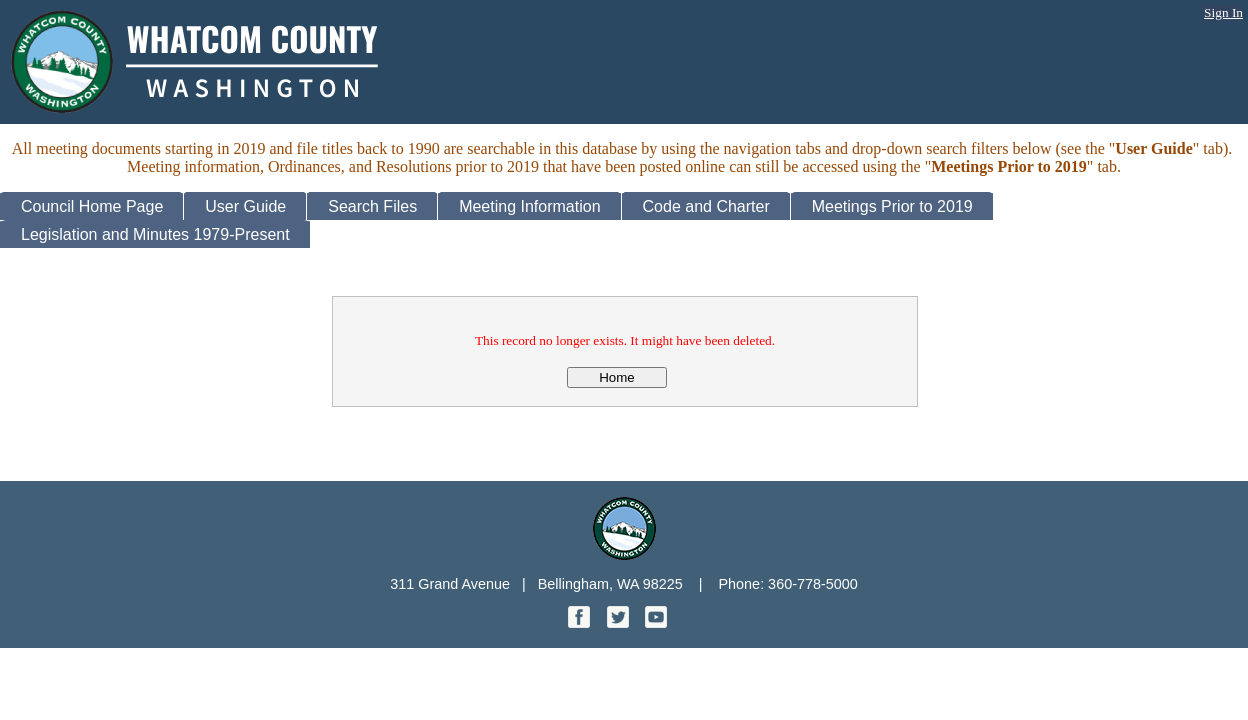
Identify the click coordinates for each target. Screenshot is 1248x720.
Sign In (1223, 12)
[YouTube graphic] (656, 622)
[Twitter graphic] (620, 622)
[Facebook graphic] (581, 622)
